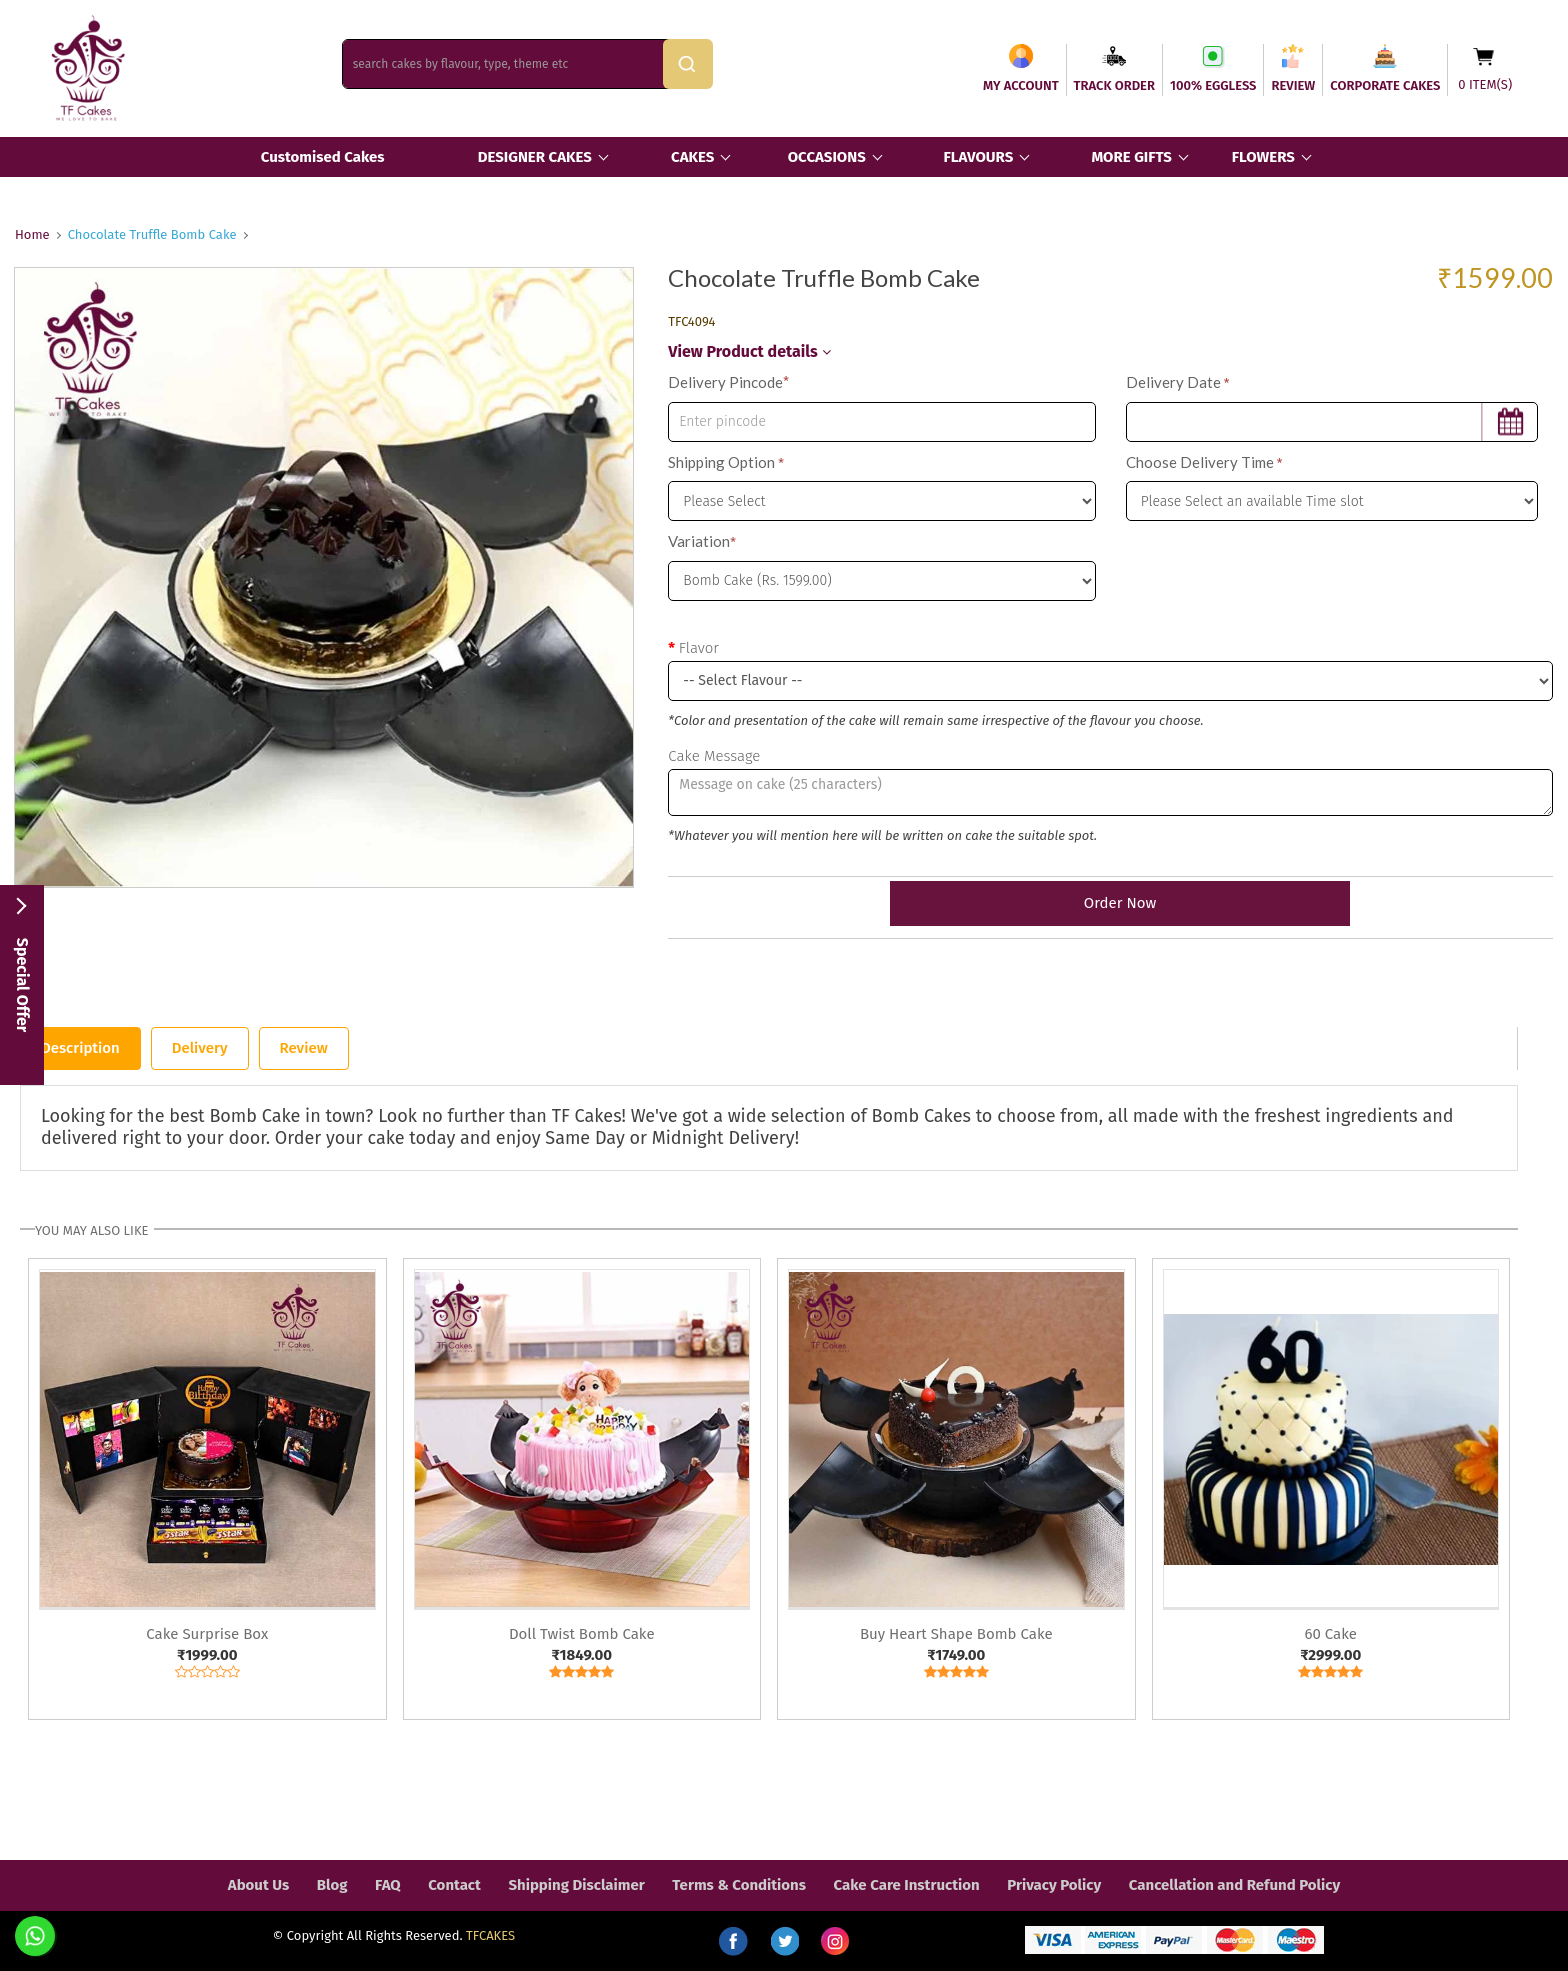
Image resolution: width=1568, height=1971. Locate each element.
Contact (454, 1885)
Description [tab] (80, 1048)
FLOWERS (1263, 157)
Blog (332, 1885)
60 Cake (1331, 1634)
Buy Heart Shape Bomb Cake (956, 1634)
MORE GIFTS (1131, 157)
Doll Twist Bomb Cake (582, 1634)
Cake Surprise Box (207, 1634)
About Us (258, 1885)
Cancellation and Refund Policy (1234, 1885)
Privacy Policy (1054, 1885)
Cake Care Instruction (907, 1885)
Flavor (699, 648)
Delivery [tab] (200, 1048)
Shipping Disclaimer (576, 1885)
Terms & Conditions (739, 1885)
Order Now (1110, 903)
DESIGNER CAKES (535, 157)
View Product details (749, 351)
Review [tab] (304, 1048)
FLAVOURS (978, 157)
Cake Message (714, 756)
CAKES (692, 157)
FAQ (388, 1885)
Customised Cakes (323, 157)
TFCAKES (490, 1935)
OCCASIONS (827, 157)
